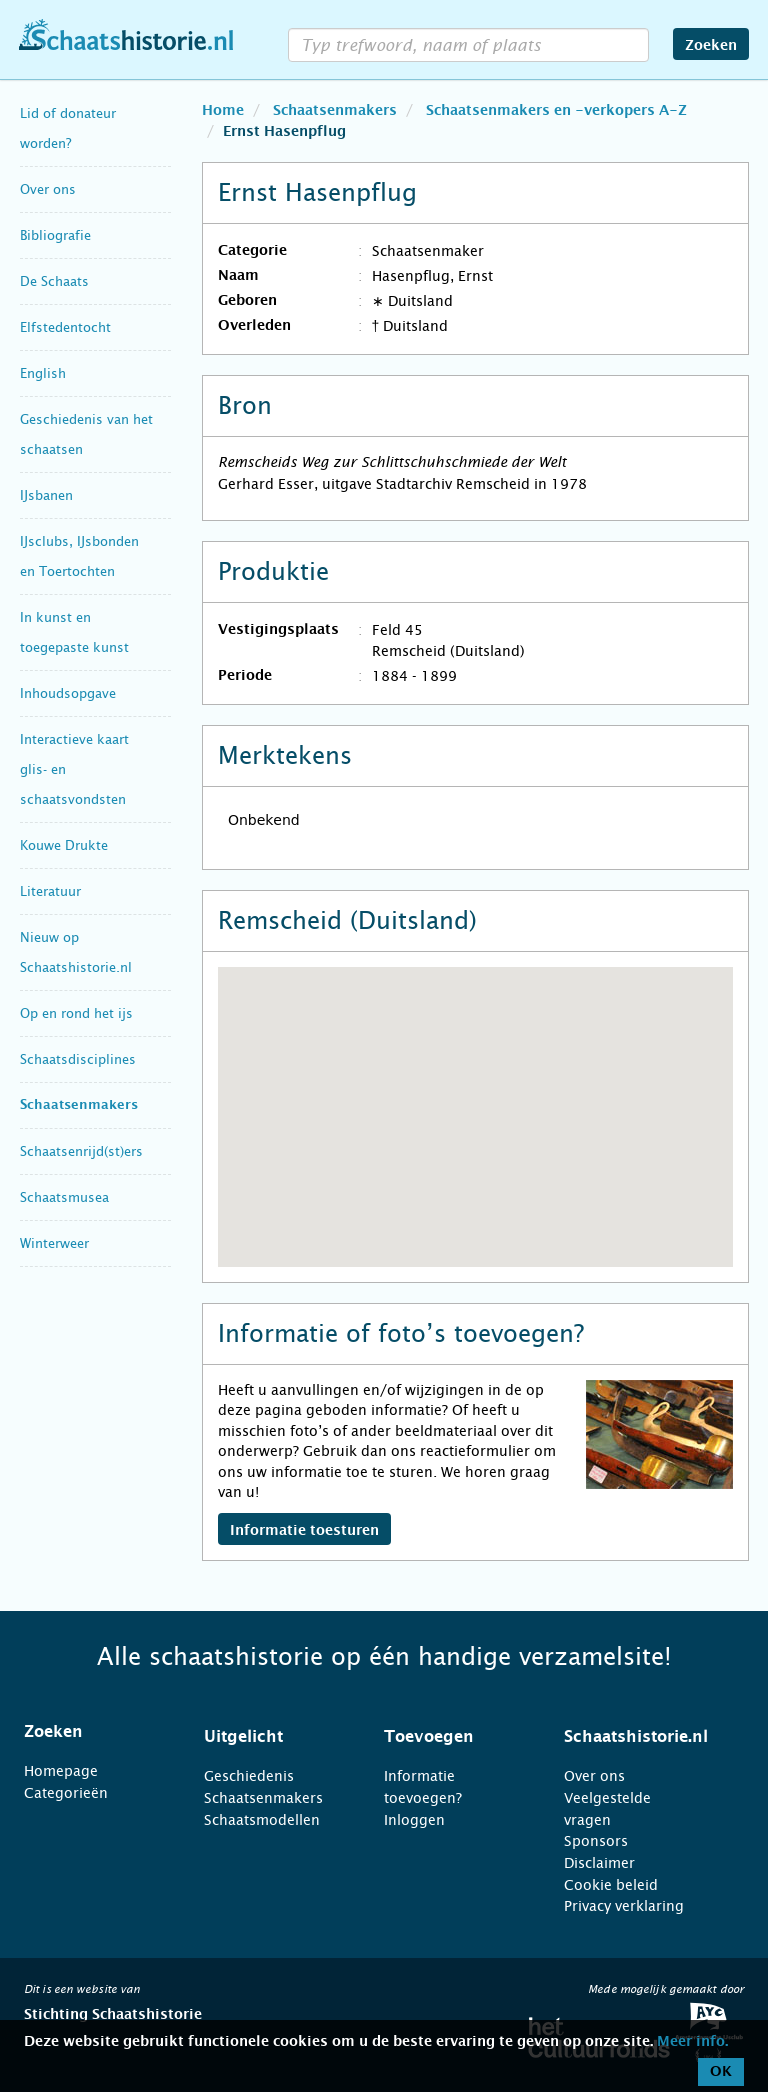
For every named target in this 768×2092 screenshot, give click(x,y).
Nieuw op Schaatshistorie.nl (76, 952)
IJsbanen (46, 495)
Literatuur (50, 891)
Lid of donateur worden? (68, 128)
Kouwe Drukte (64, 845)
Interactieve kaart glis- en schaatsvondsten (74, 769)
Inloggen (414, 1820)
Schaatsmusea (64, 1197)
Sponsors (596, 1841)
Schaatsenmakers (79, 1105)
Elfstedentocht (65, 327)
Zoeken (711, 46)
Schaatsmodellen (262, 1820)
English (43, 373)
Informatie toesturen (304, 1531)
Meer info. (692, 2042)
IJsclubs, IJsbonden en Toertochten (79, 556)
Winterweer (54, 1243)
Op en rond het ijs (76, 1013)
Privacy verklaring (624, 1906)
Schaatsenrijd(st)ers (81, 1151)
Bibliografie (55, 235)
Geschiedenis (249, 1776)
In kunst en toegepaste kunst (74, 632)
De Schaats (54, 281)
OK (721, 2072)
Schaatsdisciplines (78, 1059)
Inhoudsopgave (68, 693)
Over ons (48, 189)
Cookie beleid (611, 1885)
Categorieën (66, 1793)
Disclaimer (599, 1863)
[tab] (89, 1732)
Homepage (61, 1771)
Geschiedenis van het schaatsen (86, 434)
